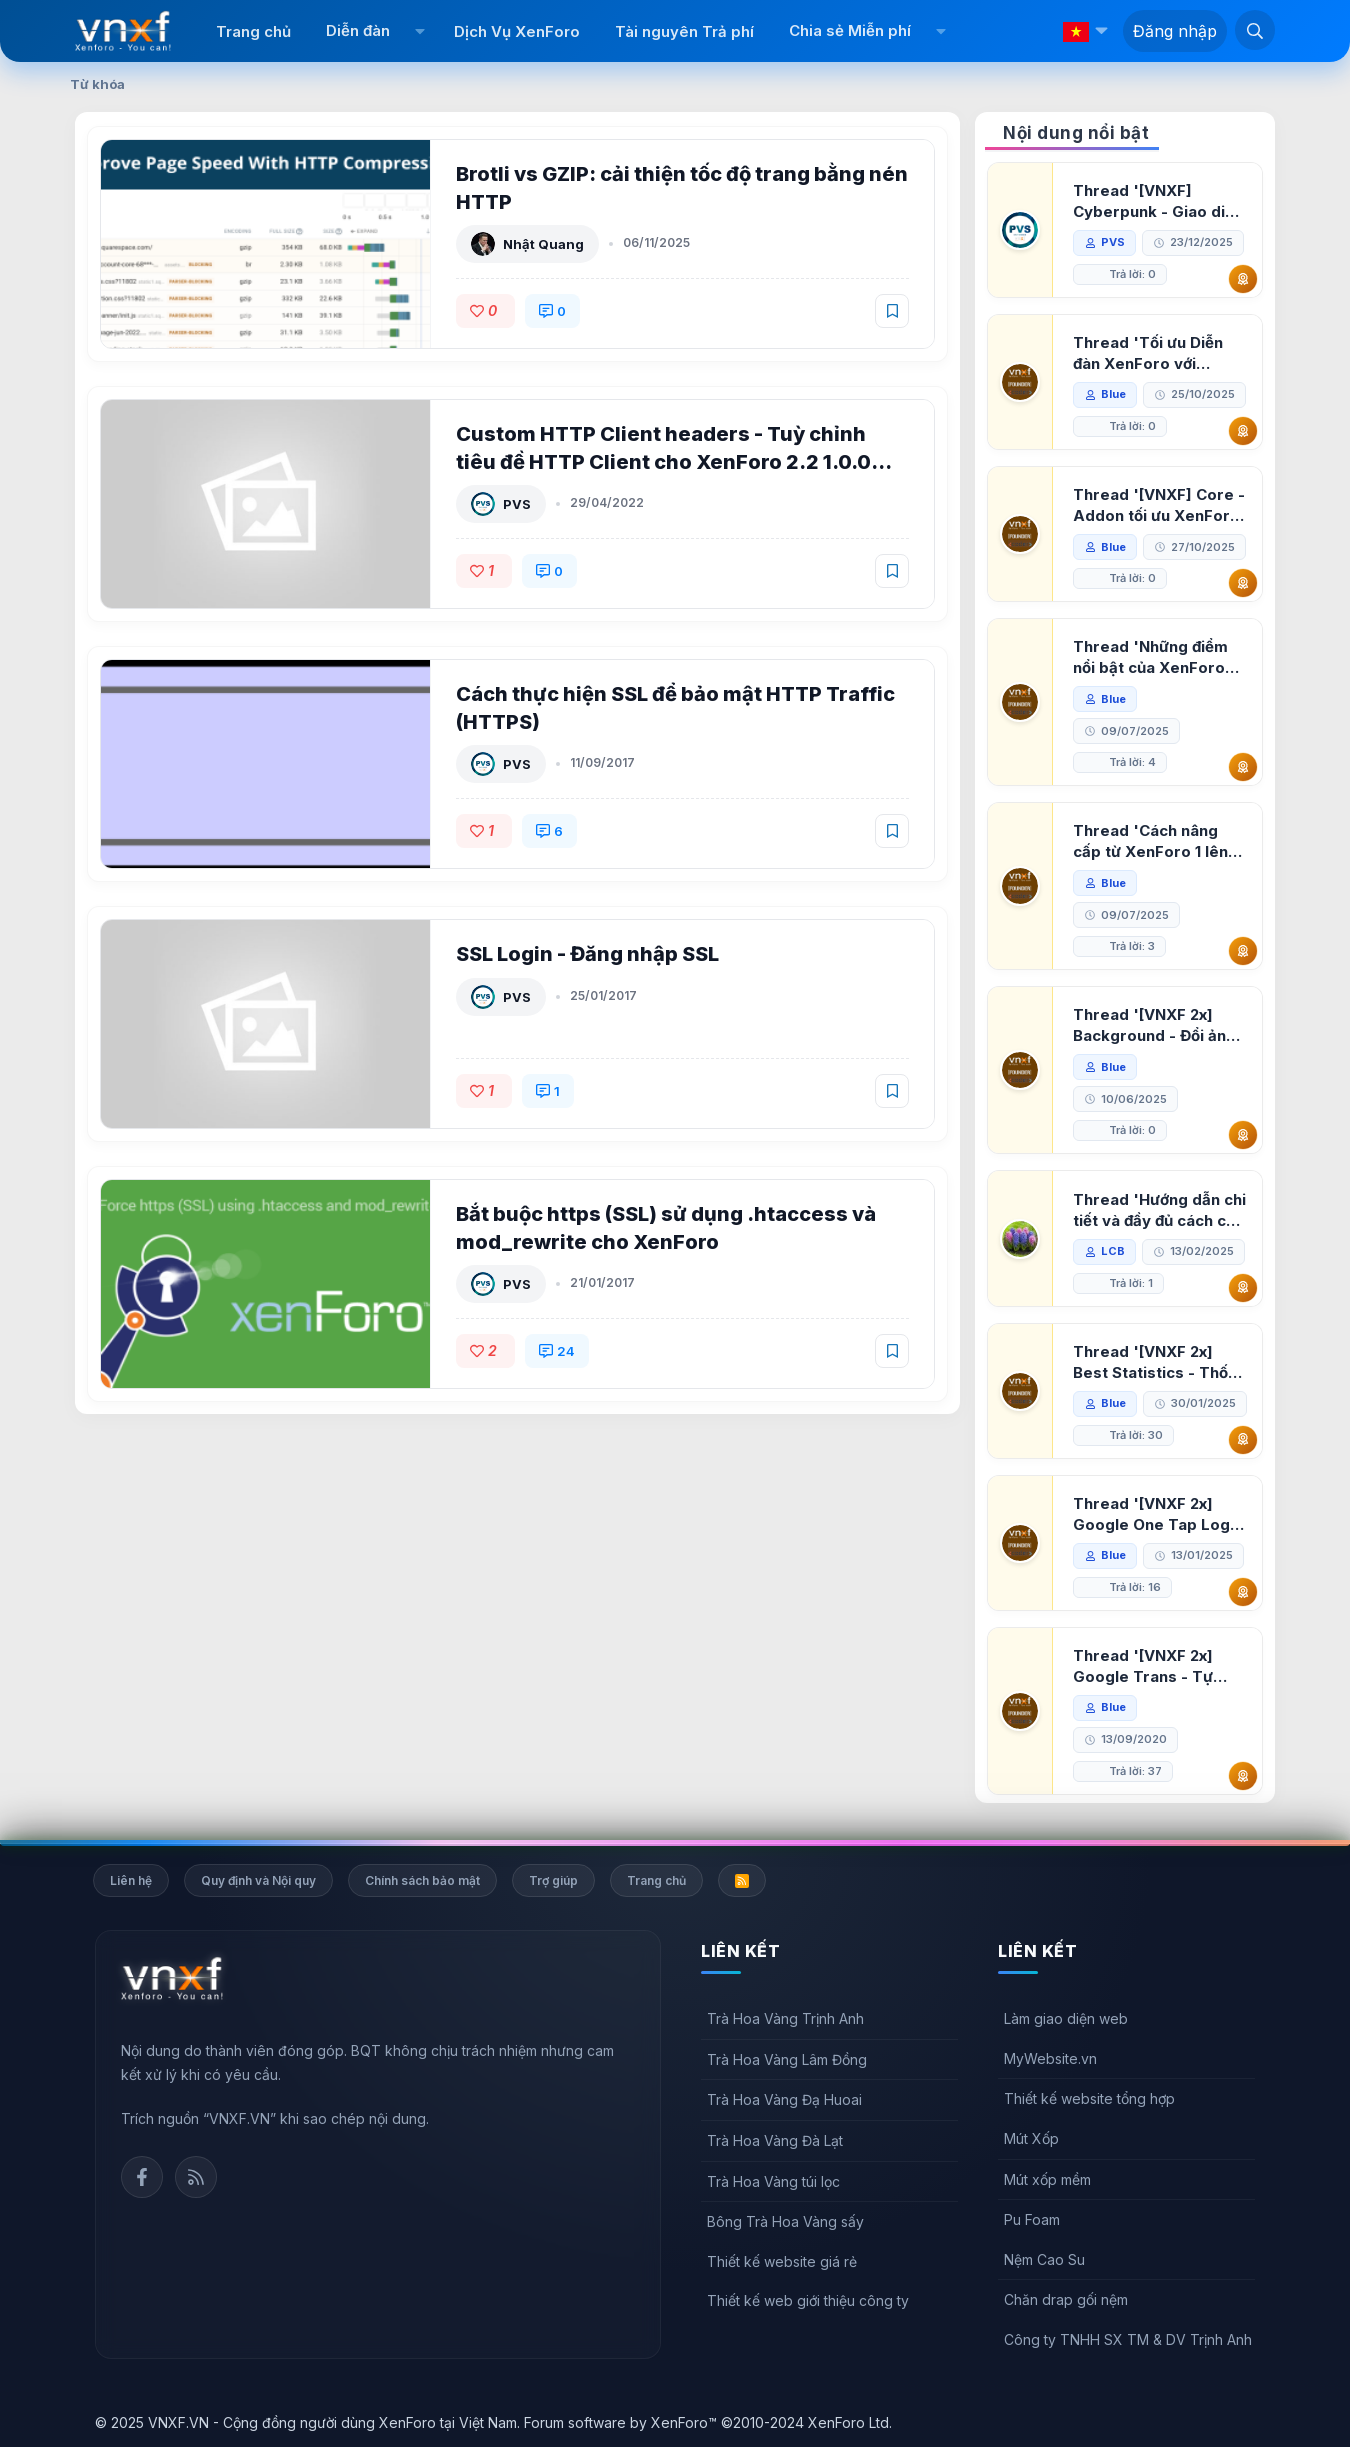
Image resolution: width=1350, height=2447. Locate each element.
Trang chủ (253, 31)
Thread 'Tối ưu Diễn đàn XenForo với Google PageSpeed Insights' (1148, 353)
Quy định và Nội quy (258, 1880)
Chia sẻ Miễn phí (850, 30)
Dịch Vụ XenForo (517, 31)
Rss (196, 2177)
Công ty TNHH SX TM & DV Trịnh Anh (1128, 2339)
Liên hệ (131, 1880)
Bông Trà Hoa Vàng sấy (785, 2221)
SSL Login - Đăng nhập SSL (587, 954)
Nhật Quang (543, 244)
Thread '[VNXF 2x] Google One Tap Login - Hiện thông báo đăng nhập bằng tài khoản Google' (1158, 1514)
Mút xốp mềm (1047, 2179)
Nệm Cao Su (1044, 2259)
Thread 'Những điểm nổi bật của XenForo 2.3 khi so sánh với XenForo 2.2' (1150, 657)
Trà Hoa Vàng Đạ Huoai (784, 2099)
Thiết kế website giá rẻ (782, 2261)
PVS (517, 504)
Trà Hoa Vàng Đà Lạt (775, 2140)
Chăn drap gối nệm (1066, 2299)
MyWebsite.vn (1050, 2058)
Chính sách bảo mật (422, 1880)
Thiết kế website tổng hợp (1089, 2098)
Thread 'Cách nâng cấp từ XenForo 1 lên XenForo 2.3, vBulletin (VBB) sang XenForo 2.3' (1156, 841)
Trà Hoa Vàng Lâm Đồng (787, 2059)
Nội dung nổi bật (1076, 133)
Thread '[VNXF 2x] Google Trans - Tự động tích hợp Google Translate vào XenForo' (1153, 1666)
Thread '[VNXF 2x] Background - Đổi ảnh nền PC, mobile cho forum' (1154, 1025)
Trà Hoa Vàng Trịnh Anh (785, 2018)
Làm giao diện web (1066, 2018)
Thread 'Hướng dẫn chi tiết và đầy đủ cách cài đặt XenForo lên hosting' (1159, 1210)
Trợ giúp (553, 1880)
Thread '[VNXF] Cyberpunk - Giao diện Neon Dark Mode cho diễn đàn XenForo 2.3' (1158, 201)
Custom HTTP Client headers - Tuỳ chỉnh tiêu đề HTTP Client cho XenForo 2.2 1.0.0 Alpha (663, 462)
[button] (419, 31)
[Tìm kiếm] (1255, 30)
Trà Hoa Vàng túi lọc (773, 2181)
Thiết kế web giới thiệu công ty (808, 2300)
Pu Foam (1032, 2219)
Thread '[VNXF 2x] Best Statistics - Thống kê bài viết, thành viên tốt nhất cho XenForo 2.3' (1160, 1362)
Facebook (142, 2177)
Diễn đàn (358, 30)
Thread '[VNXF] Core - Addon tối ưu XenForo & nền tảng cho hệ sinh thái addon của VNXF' (1159, 505)
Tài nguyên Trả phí (684, 31)
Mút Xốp (1031, 2138)
